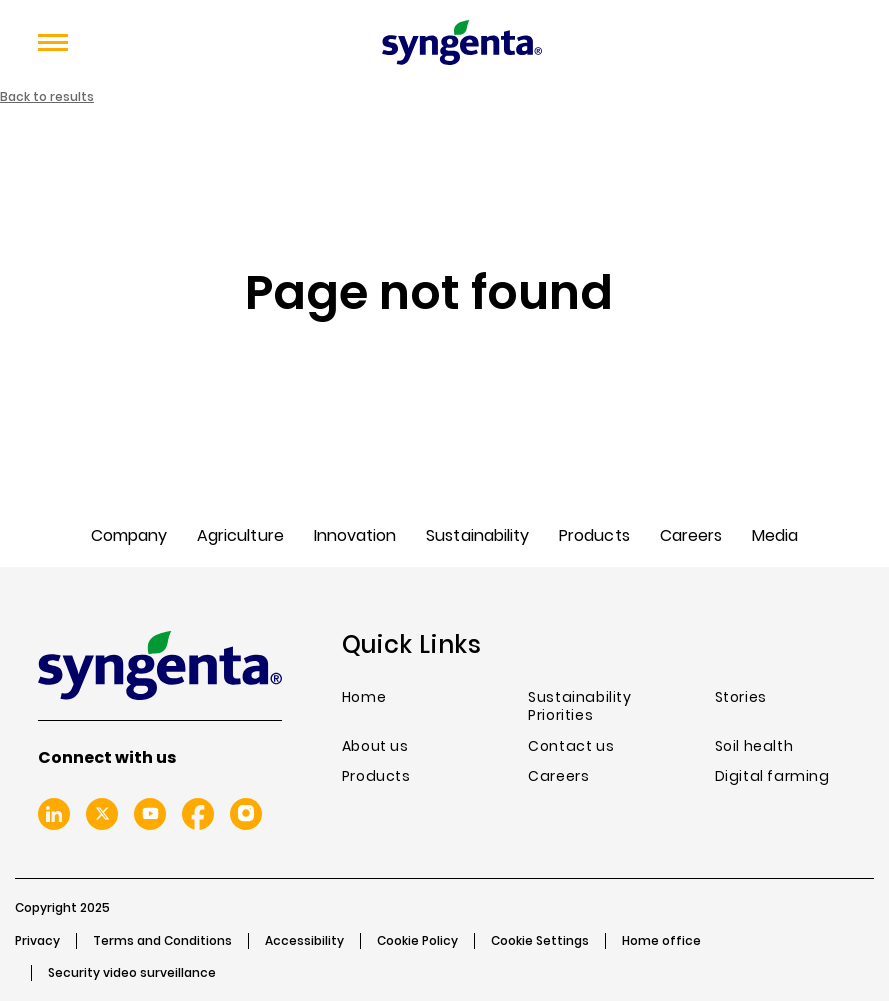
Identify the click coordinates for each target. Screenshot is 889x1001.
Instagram (246, 814)
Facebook (198, 814)
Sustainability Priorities (579, 706)
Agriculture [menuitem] (240, 535)
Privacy (37, 941)
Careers (558, 776)
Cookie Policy (417, 941)
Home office (661, 941)
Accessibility (304, 941)
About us (375, 746)
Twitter (102, 814)
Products (376, 776)
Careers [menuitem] (691, 535)
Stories (741, 697)
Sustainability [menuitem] (477, 535)
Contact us (571, 746)
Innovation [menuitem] (355, 535)
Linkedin (54, 814)
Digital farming (772, 776)
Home (364, 697)
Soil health (754, 746)
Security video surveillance (132, 973)
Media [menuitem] (775, 535)
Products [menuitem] (594, 535)
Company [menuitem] (129, 535)
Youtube (150, 814)
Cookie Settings (540, 941)
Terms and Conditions (162, 941)
